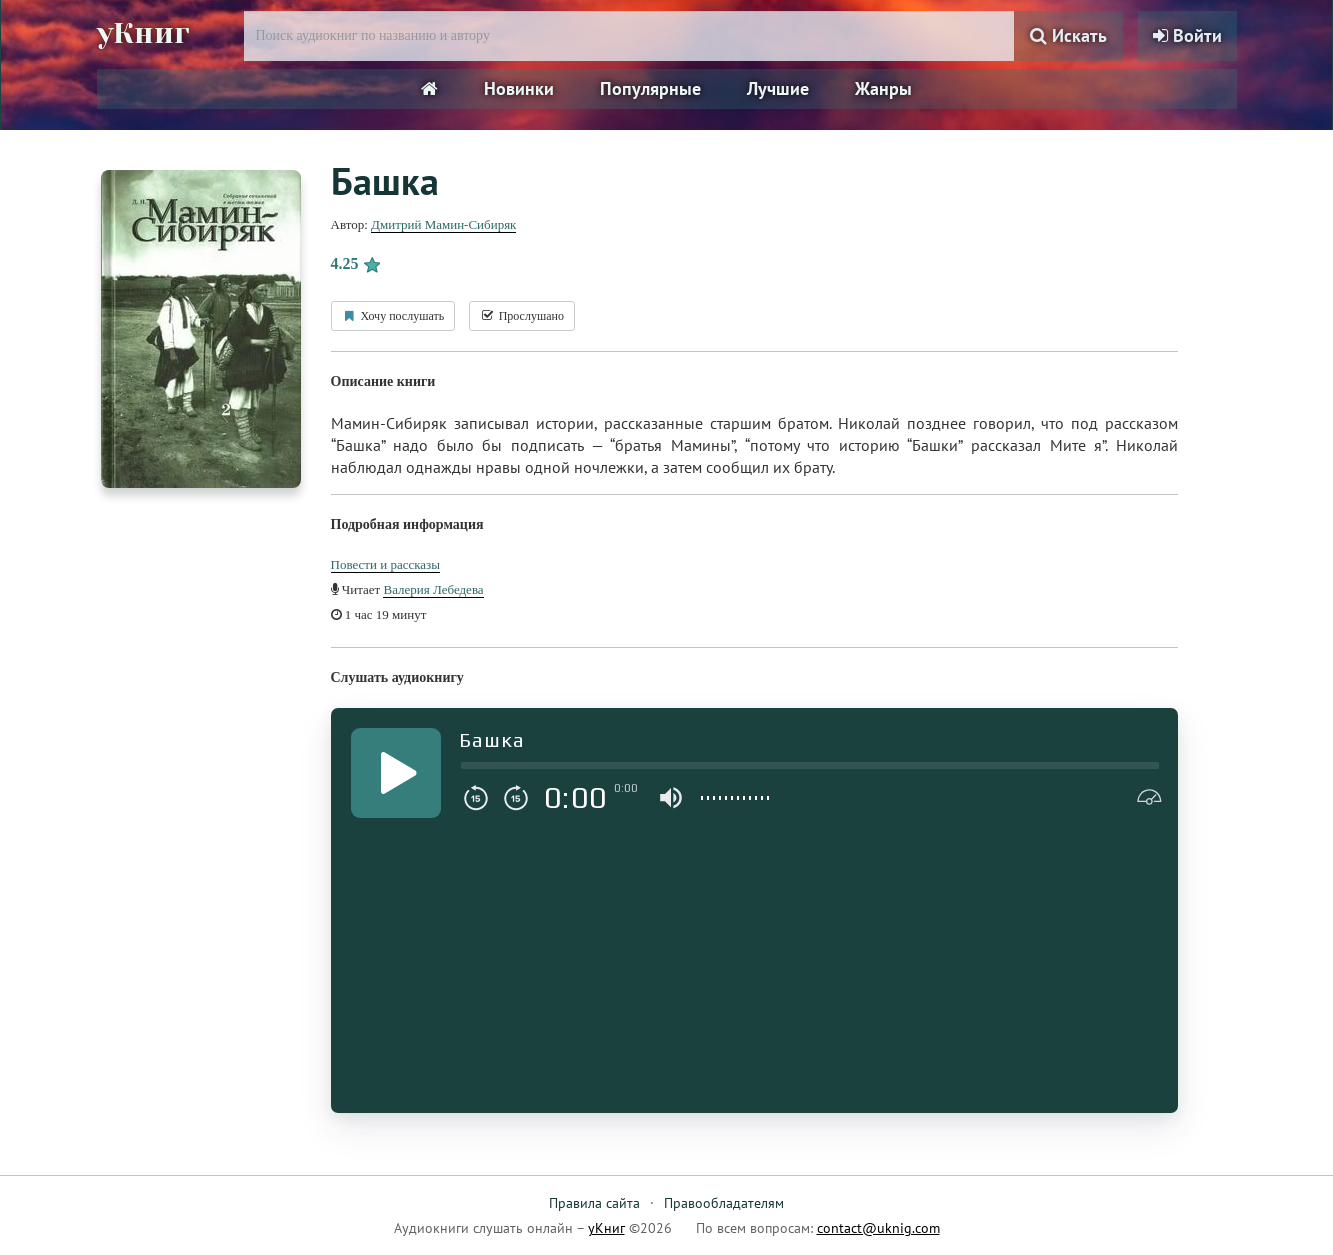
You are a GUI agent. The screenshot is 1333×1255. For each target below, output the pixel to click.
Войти (1187, 35)
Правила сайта (594, 1203)
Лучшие (778, 88)
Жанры (883, 88)
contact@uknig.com (878, 1228)
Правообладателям (724, 1203)
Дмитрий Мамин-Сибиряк (443, 224)
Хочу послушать (393, 316)
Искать (1068, 35)
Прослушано (522, 316)
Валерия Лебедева (433, 589)
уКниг (144, 33)
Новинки (519, 88)
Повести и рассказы (385, 564)
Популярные (650, 88)
